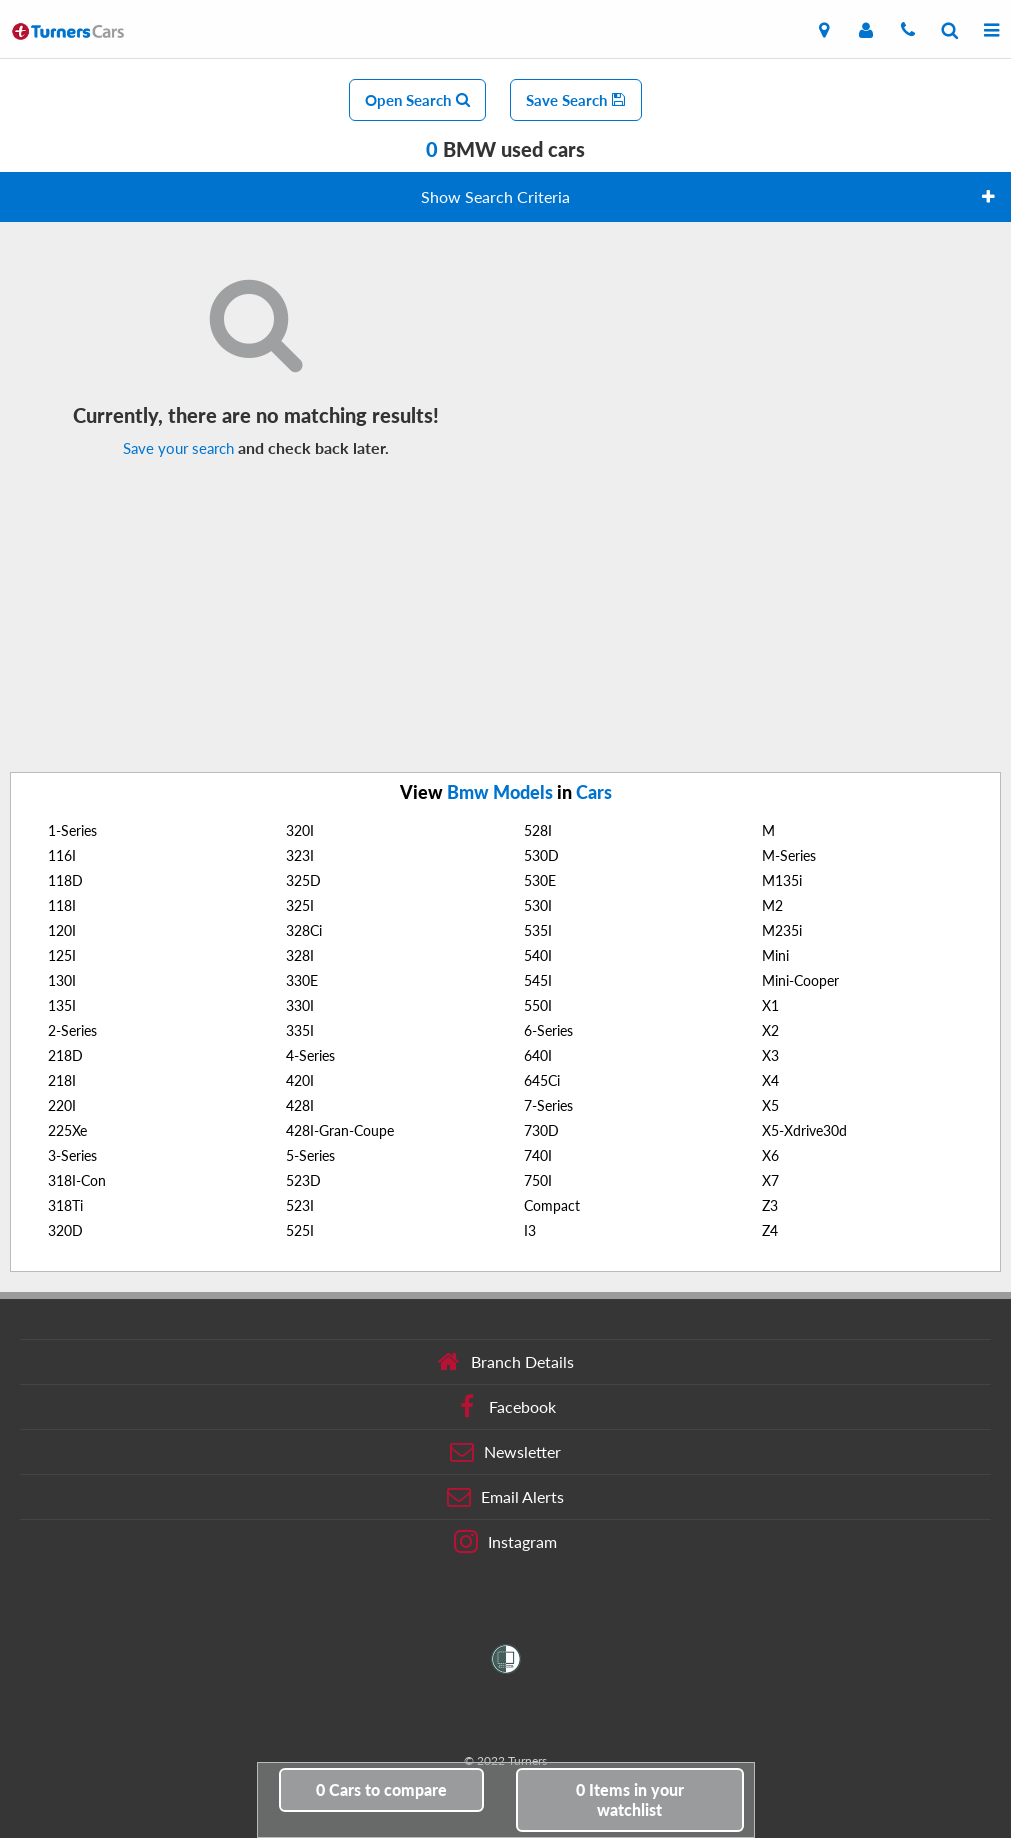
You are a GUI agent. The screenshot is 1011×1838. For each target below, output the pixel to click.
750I (538, 1180)
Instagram (505, 1542)
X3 (770, 1055)
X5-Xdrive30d (804, 1130)
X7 (770, 1180)
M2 (772, 905)
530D (541, 855)
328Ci (304, 930)
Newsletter (505, 1452)
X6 (770, 1155)
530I (538, 905)
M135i (782, 880)
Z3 (770, 1205)
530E (540, 880)
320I (300, 830)
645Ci (542, 1080)
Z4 (770, 1230)
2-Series (72, 1030)
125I (62, 955)
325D (303, 880)
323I (300, 855)
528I (538, 830)
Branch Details (505, 1362)
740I (538, 1155)
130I (62, 980)
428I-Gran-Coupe (340, 1130)
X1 (770, 1005)
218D (65, 1055)
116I (62, 855)
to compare (381, 1789)
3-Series (72, 1155)
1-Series (72, 830)
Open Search (417, 100)
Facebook (505, 1407)
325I (300, 905)
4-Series (310, 1055)
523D (303, 1180)
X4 (770, 1080)
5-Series (310, 1155)
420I (300, 1080)
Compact (552, 1205)
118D (65, 880)
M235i (782, 930)
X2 (770, 1030)
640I (538, 1055)
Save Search (576, 100)
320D (65, 1230)
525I (300, 1230)
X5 (770, 1105)
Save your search (178, 448)
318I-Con (77, 1180)
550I (538, 1005)
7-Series (548, 1105)
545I (538, 980)
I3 (530, 1230)
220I (62, 1105)
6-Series (548, 1030)
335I (300, 1030)
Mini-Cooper (800, 980)
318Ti (65, 1205)
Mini (775, 955)
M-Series (789, 855)
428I (300, 1105)
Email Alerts (505, 1497)
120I (62, 930)
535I (538, 930)
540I (538, 955)
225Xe (67, 1130)
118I (62, 905)
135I (62, 1005)
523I (300, 1205)
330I (300, 1005)
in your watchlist (630, 1799)
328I (300, 955)
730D (541, 1130)
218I (62, 1080)
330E (302, 980)
